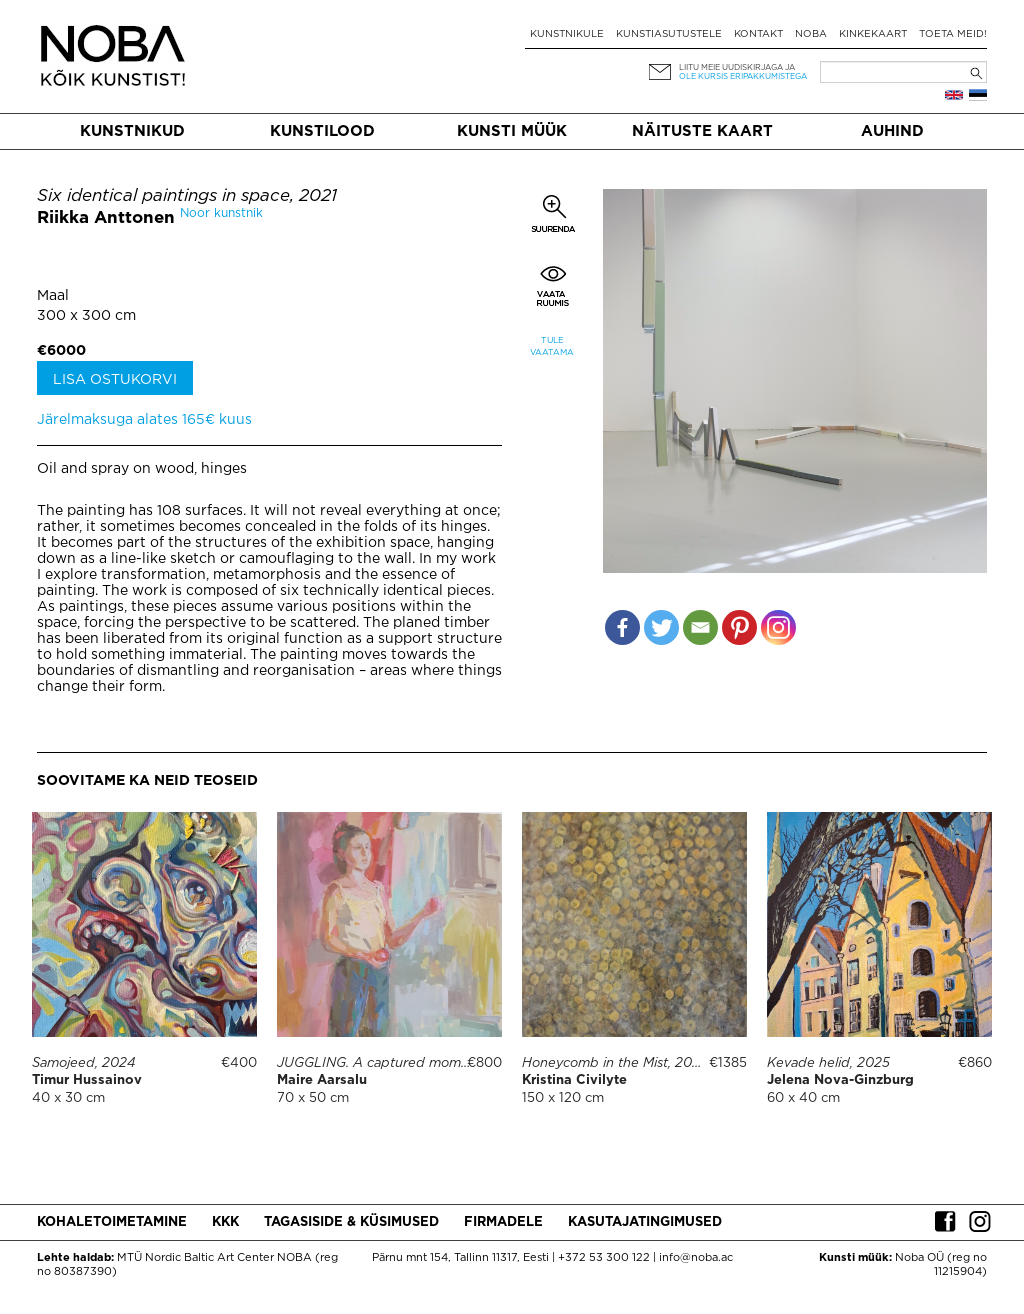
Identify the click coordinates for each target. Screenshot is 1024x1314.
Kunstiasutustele (669, 34)
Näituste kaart (702, 131)
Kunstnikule (567, 34)
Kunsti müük (512, 131)
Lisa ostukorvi (115, 380)
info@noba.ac (696, 1258)
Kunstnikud (132, 131)
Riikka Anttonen (106, 218)
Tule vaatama (552, 346)
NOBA (811, 34)
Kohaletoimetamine (112, 1222)
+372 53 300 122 (604, 1258)
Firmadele (503, 1222)
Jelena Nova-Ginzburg (840, 1080)
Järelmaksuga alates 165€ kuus (144, 420)
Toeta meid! (953, 34)
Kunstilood (322, 131)
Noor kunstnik (221, 213)
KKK (225, 1222)
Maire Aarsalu (322, 1080)
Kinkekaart (873, 34)
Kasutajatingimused (645, 1222)
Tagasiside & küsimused (351, 1222)
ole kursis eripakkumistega (743, 76)
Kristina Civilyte (574, 1080)
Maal (53, 296)
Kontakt (758, 34)
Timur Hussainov (87, 1080)
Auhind (892, 131)
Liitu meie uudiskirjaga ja (737, 67)
